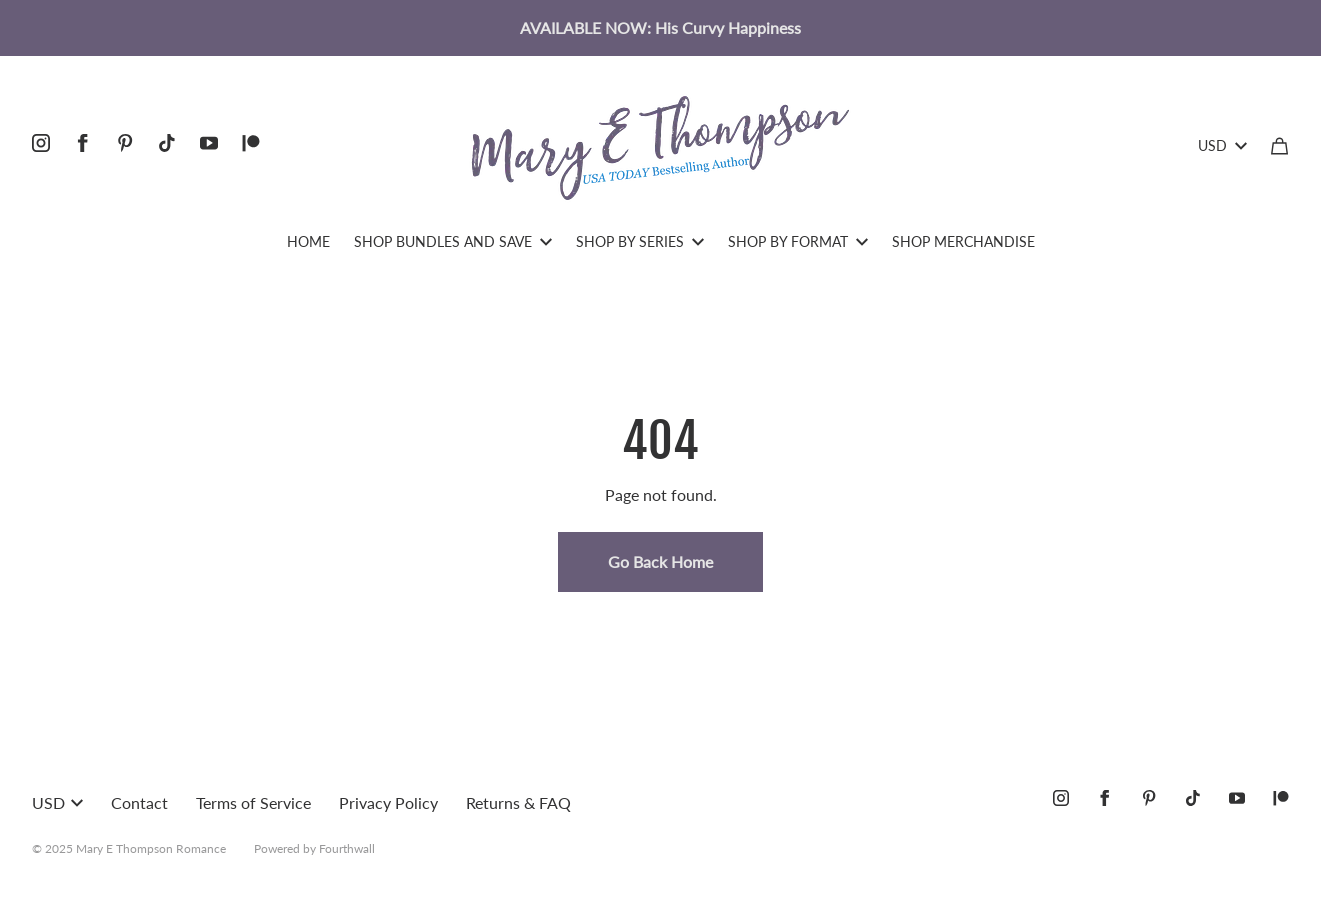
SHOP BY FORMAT (798, 241)
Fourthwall (347, 848)
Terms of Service (253, 802)
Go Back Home (660, 561)
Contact (139, 802)
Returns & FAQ (518, 802)
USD (1222, 145)
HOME (308, 241)
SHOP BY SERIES (640, 241)
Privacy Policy (388, 802)
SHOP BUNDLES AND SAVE (453, 241)
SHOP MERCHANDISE (963, 241)
